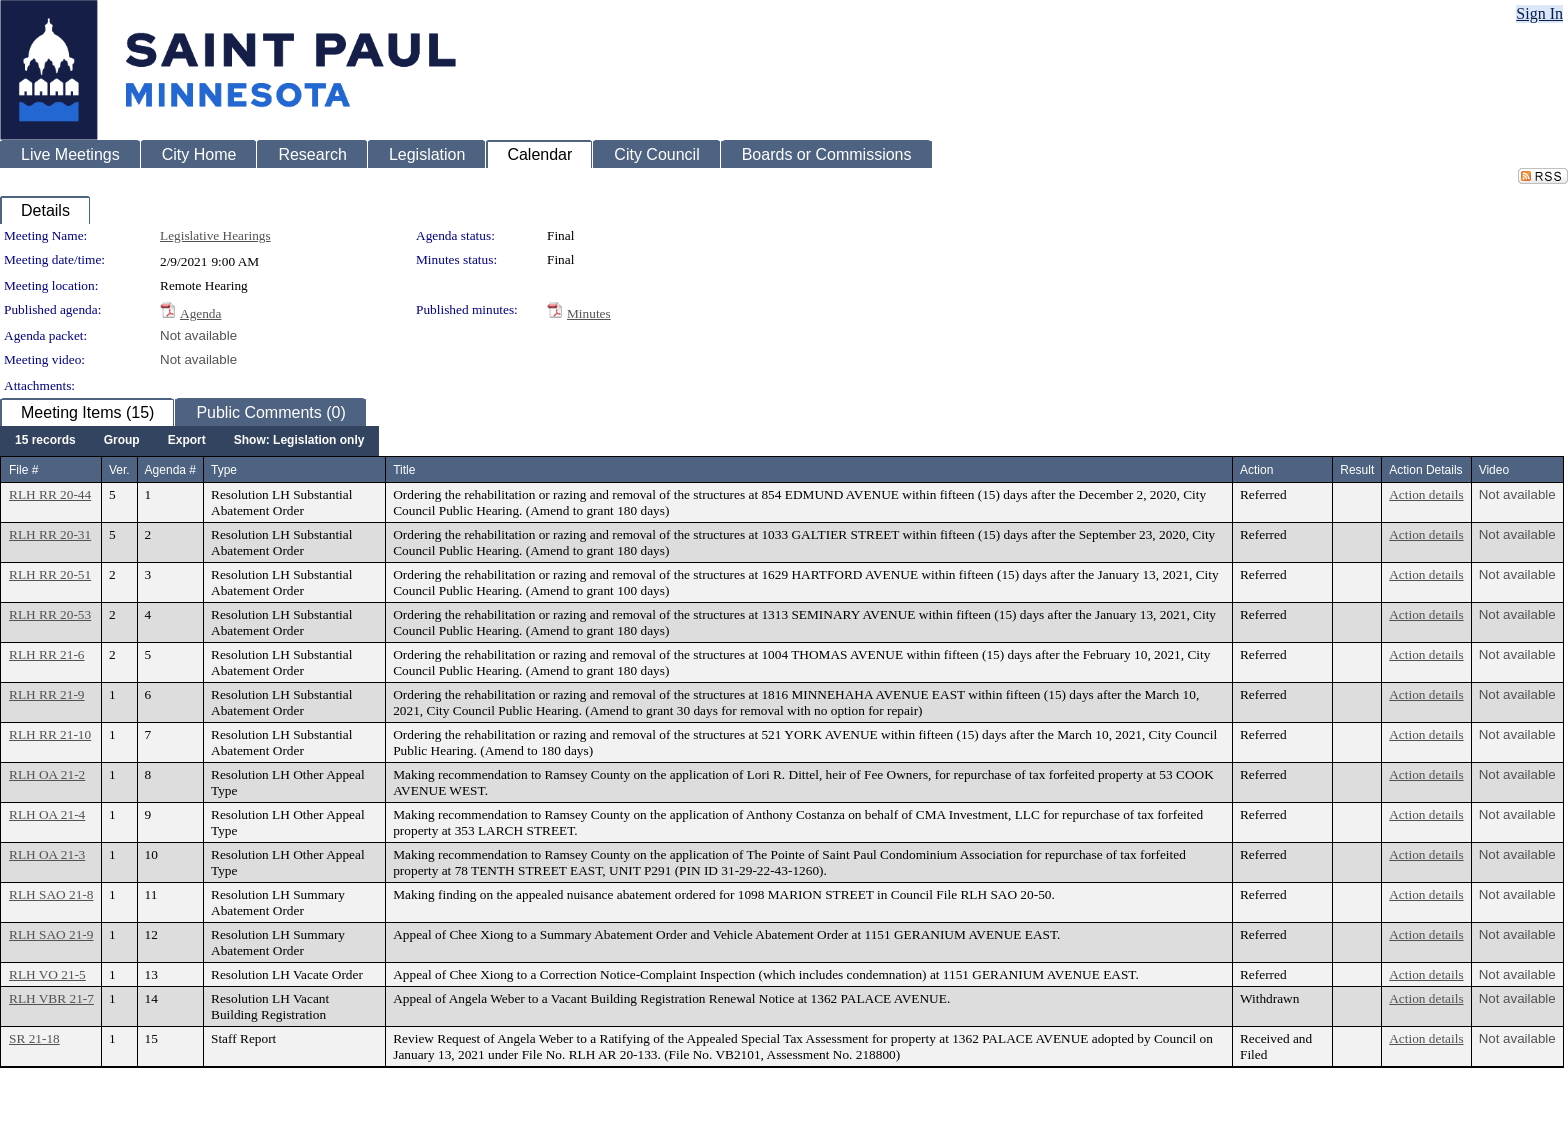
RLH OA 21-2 (47, 774)
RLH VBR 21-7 (51, 998)
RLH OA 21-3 (47, 854)
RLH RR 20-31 (50, 534)
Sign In (1539, 13)
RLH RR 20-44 (50, 494)
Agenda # (170, 470)
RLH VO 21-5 (47, 974)
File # (23, 470)
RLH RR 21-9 (47, 694)
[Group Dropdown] (122, 441)
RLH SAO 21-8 (51, 894)
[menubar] (189, 441)
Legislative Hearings (215, 235)
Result (1357, 470)
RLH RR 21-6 (47, 654)
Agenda (200, 313)
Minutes (589, 313)
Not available (198, 335)
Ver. (119, 470)
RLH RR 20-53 (50, 614)
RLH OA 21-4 (47, 814)
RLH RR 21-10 (50, 734)
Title (404, 470)
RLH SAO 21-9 (51, 934)
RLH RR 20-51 (50, 574)
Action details (1426, 494)
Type (224, 470)
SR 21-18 (34, 1038)
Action (1256, 470)
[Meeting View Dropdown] (299, 441)
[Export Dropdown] (187, 441)
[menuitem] (45, 441)
